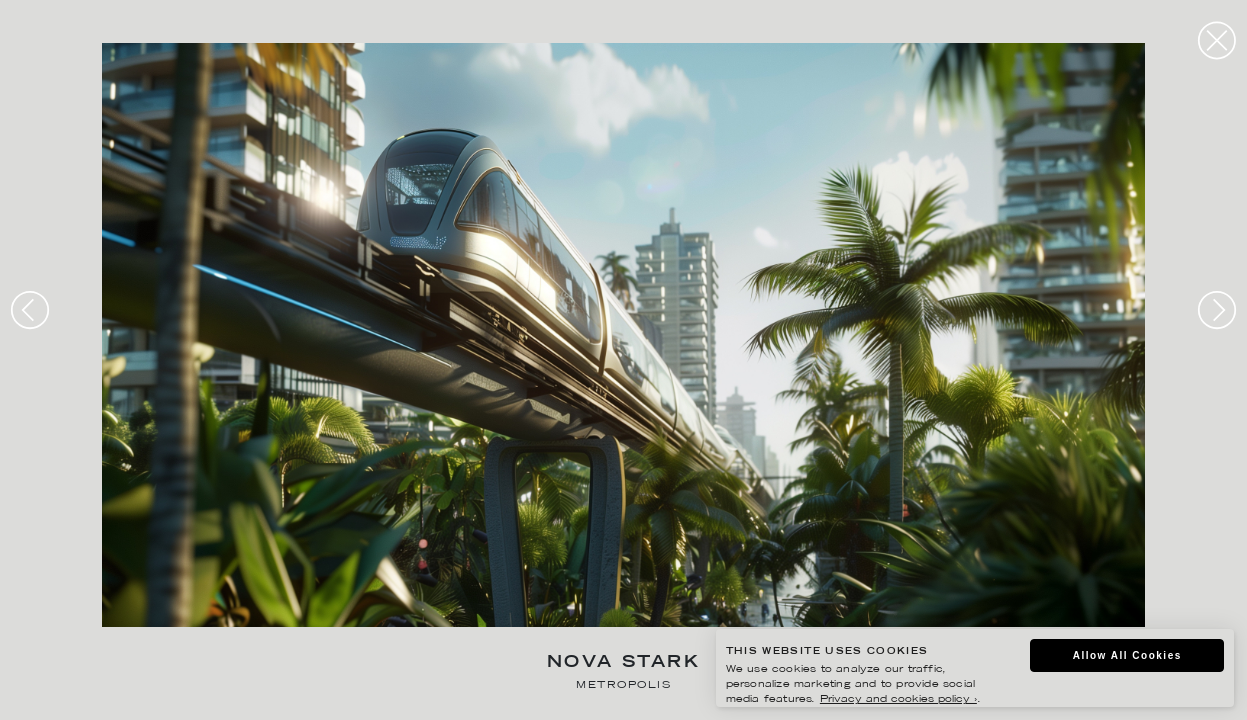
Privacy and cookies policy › (898, 699)
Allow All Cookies (1127, 655)
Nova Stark (623, 663)
